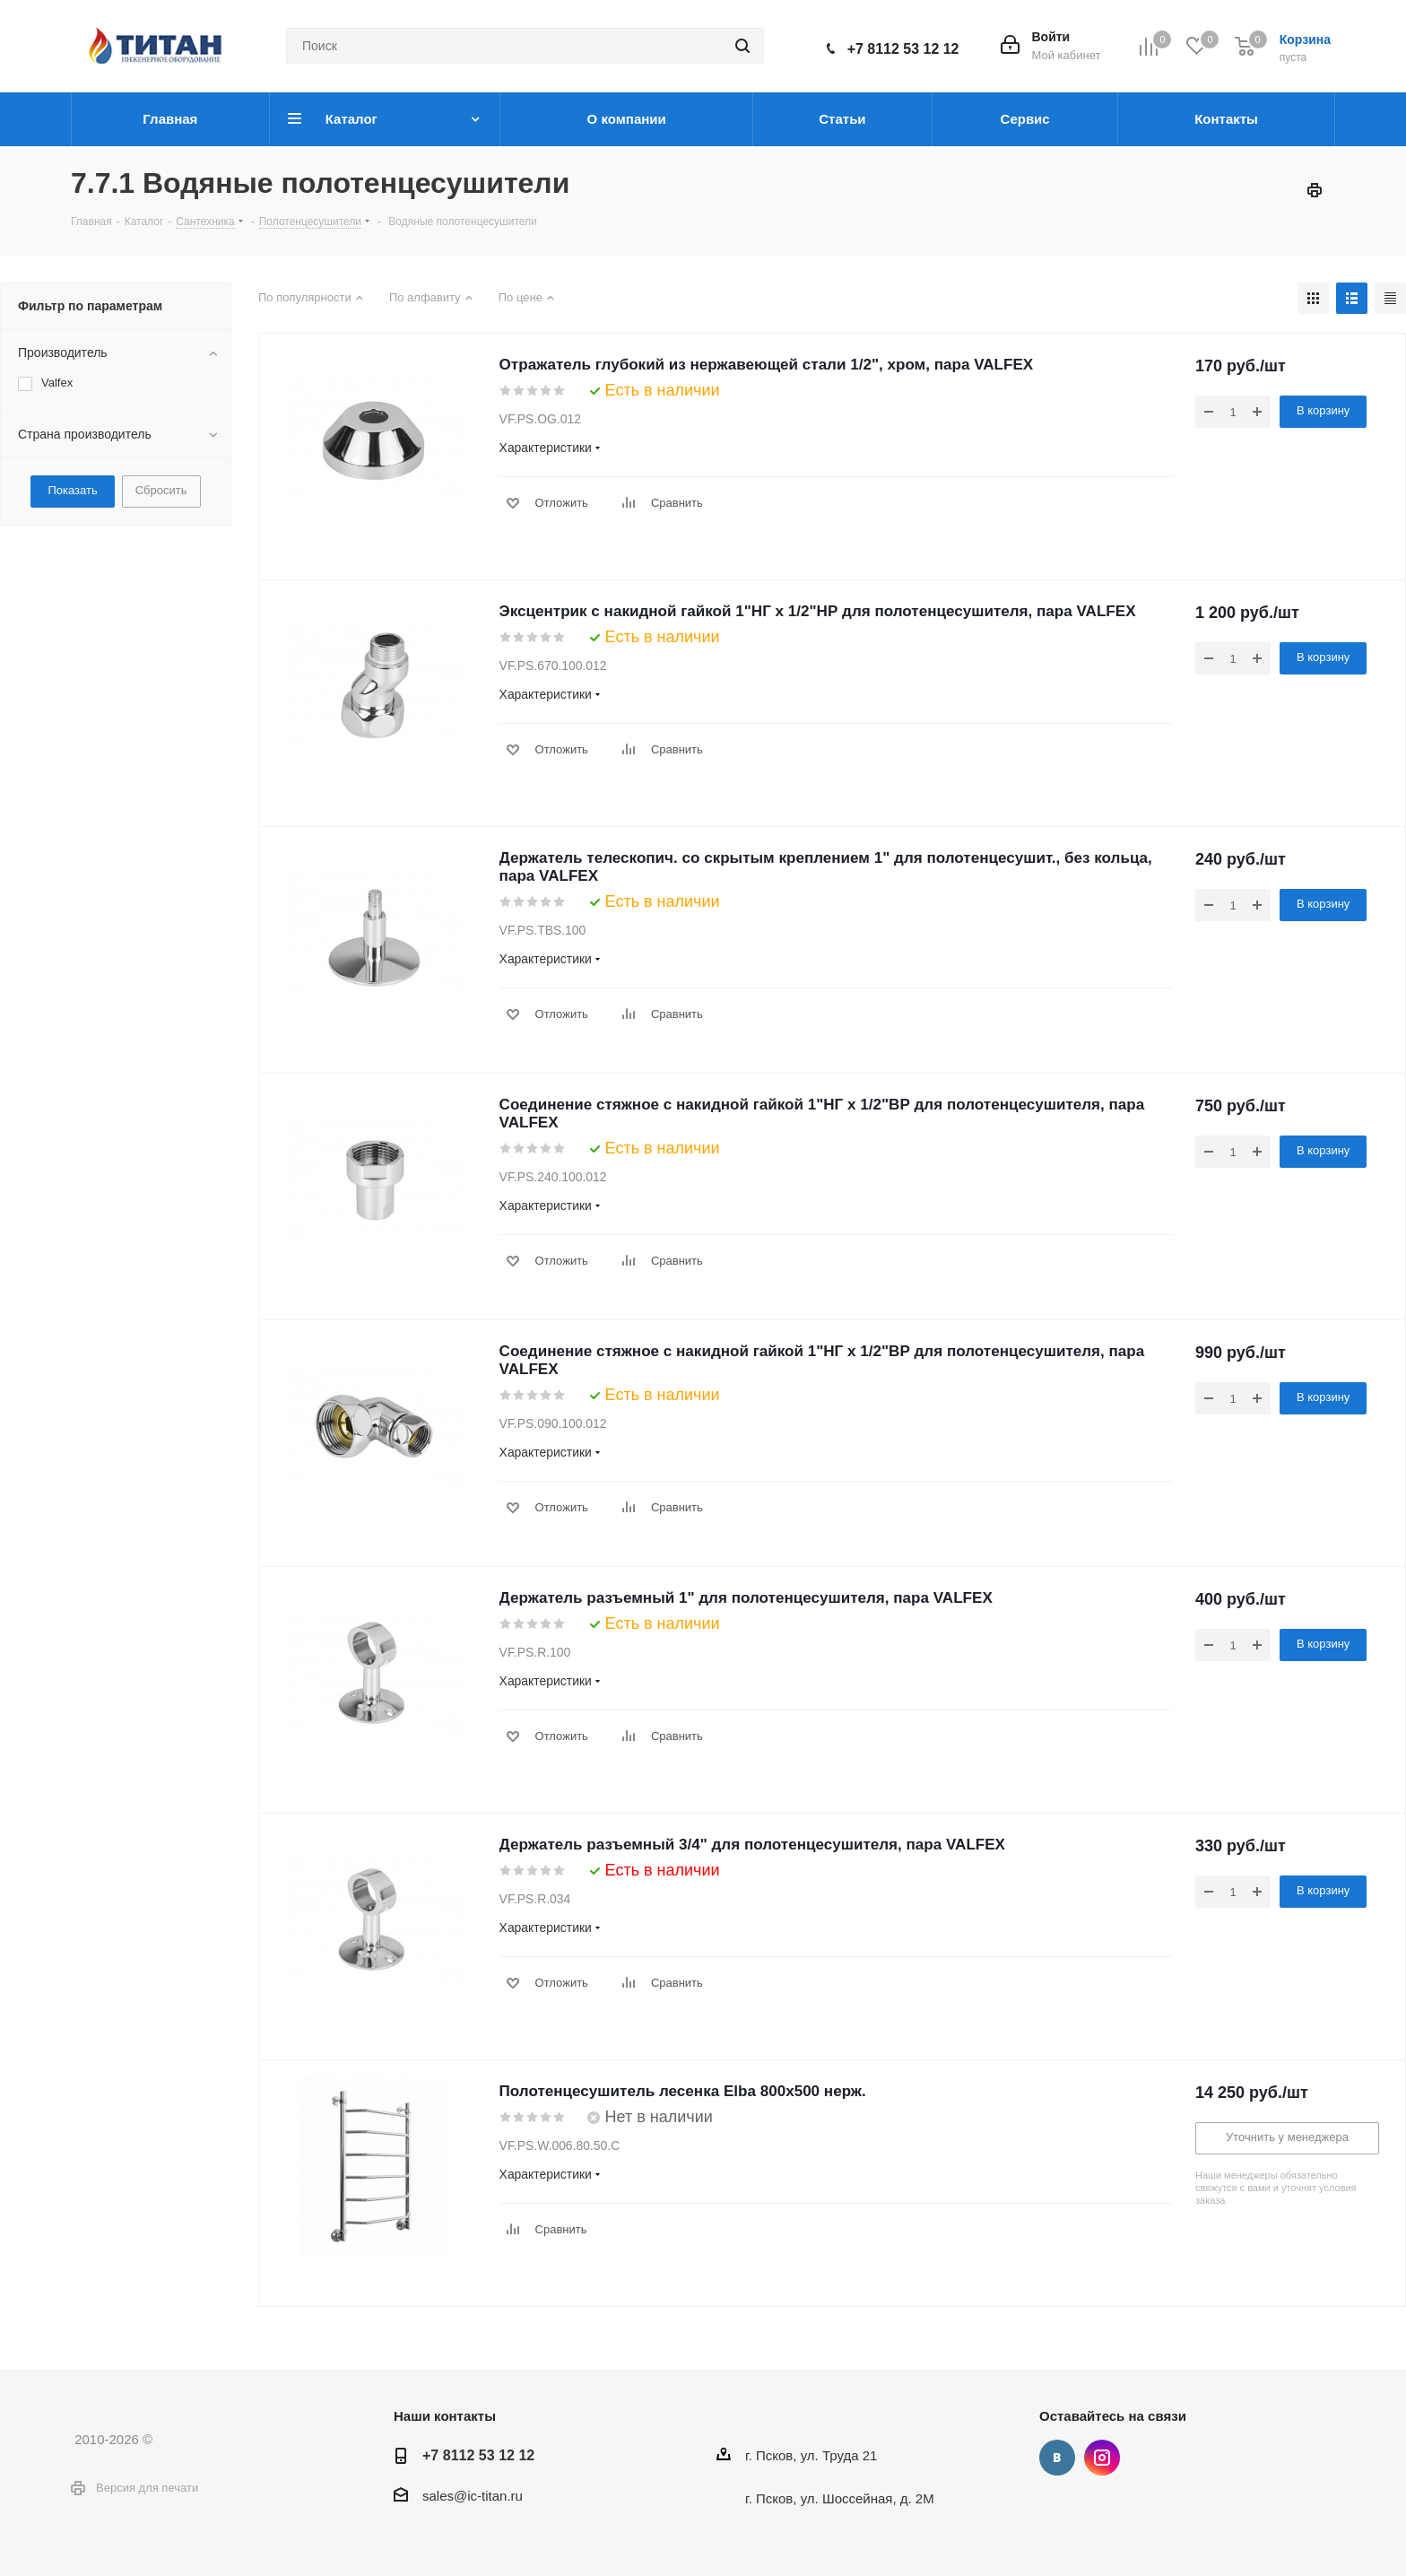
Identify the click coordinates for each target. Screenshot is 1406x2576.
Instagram (1102, 2458)
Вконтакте (1057, 2458)
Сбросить (161, 490)
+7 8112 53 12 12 (903, 49)
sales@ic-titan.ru (472, 2495)
